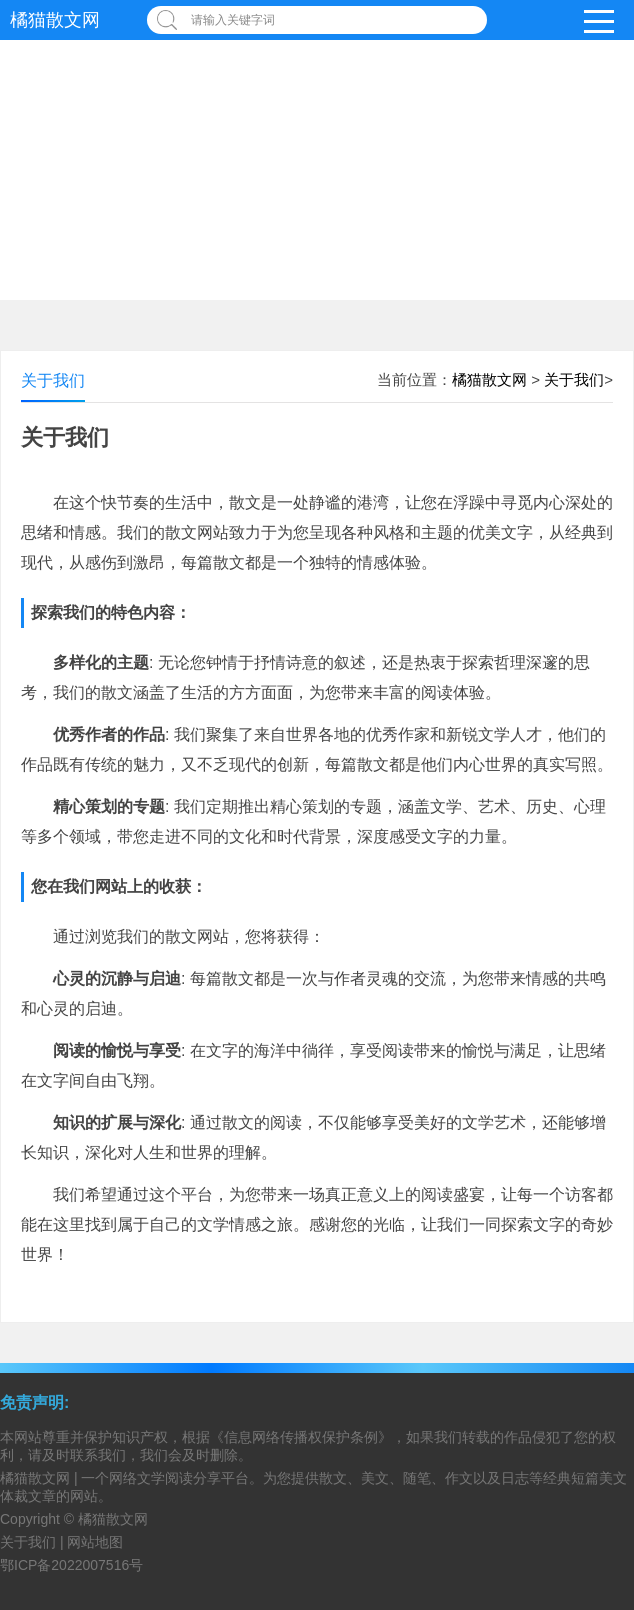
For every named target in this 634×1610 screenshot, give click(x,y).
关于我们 (574, 379)
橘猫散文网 (55, 20)
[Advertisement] (317, 150)
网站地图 (95, 1542)
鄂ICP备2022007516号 (71, 1565)
